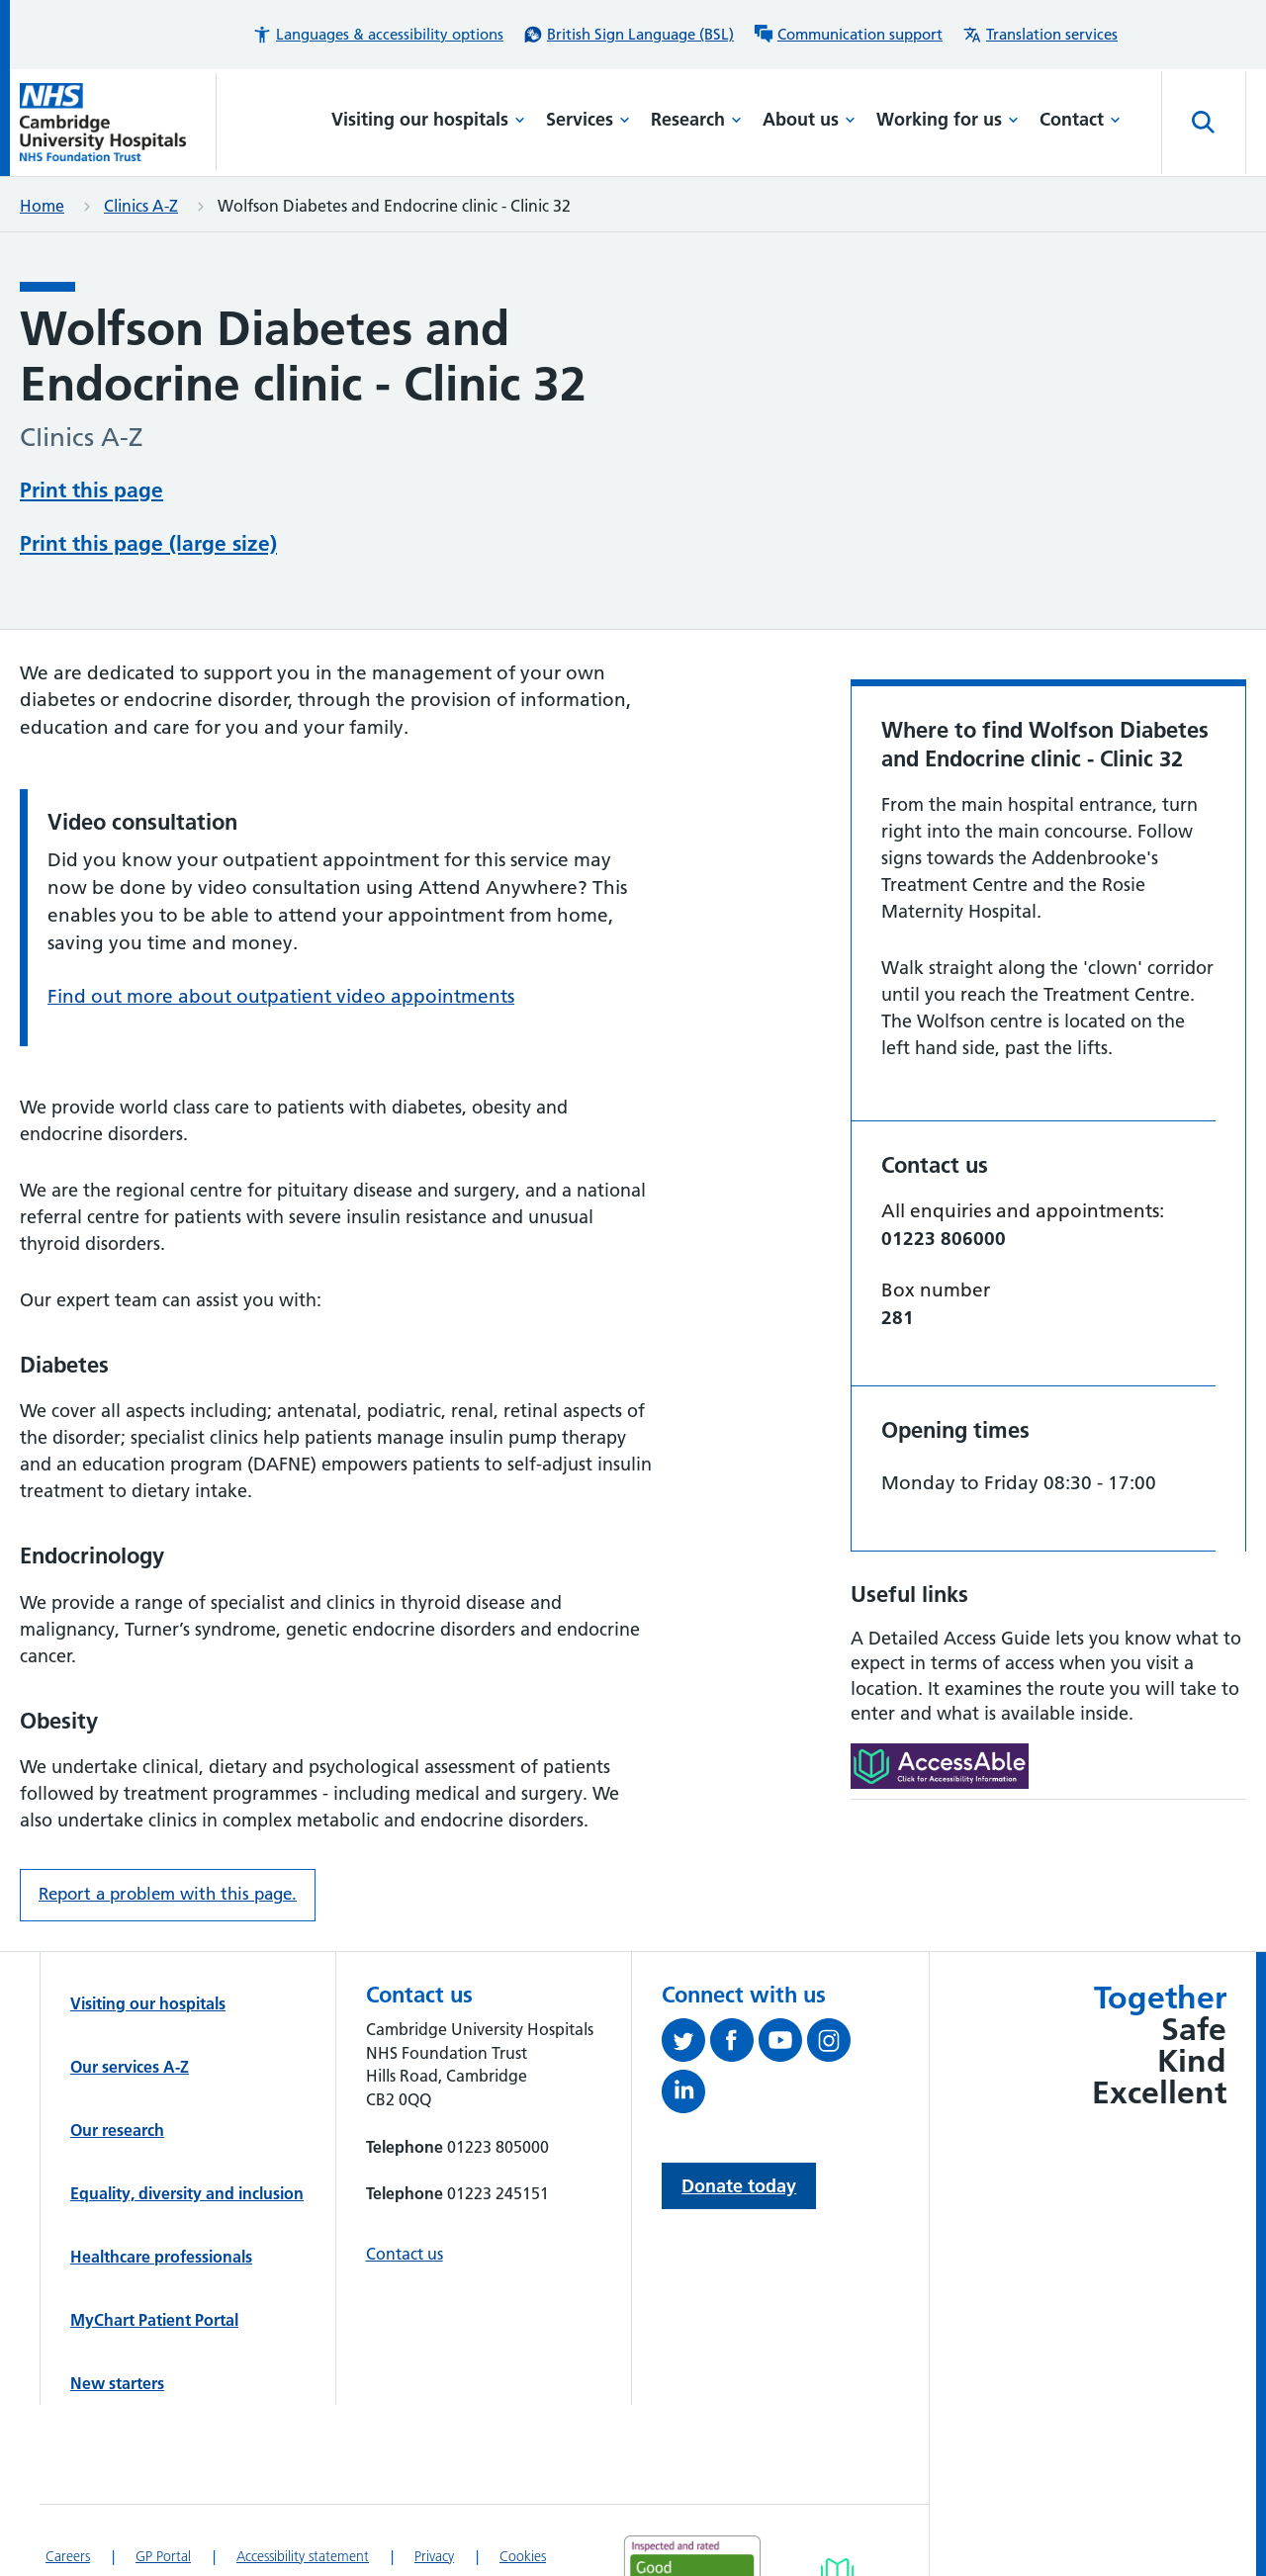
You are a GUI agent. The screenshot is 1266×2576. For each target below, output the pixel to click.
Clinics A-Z (141, 206)
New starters (117, 2383)
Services (588, 119)
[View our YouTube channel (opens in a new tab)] (783, 2044)
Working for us (947, 119)
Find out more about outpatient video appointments (280, 996)
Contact (1080, 119)
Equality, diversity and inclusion (187, 2193)
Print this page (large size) (148, 543)
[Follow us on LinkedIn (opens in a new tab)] (686, 2095)
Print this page (91, 490)
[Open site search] (1203, 122)
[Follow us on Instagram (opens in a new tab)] (831, 2044)
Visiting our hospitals (428, 119)
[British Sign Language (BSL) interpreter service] (628, 34)
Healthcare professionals (161, 2256)
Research (696, 119)
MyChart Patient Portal (154, 2320)
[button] (377, 34)
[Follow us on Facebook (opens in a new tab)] (734, 2044)
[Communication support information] (848, 34)
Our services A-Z (129, 2067)
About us (809, 119)
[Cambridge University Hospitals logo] (118, 122)
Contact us (404, 2254)
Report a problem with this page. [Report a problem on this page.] (168, 1894)
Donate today (738, 2186)
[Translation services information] (1040, 34)
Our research (117, 2130)
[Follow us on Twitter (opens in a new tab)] (686, 2044)
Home (42, 206)
